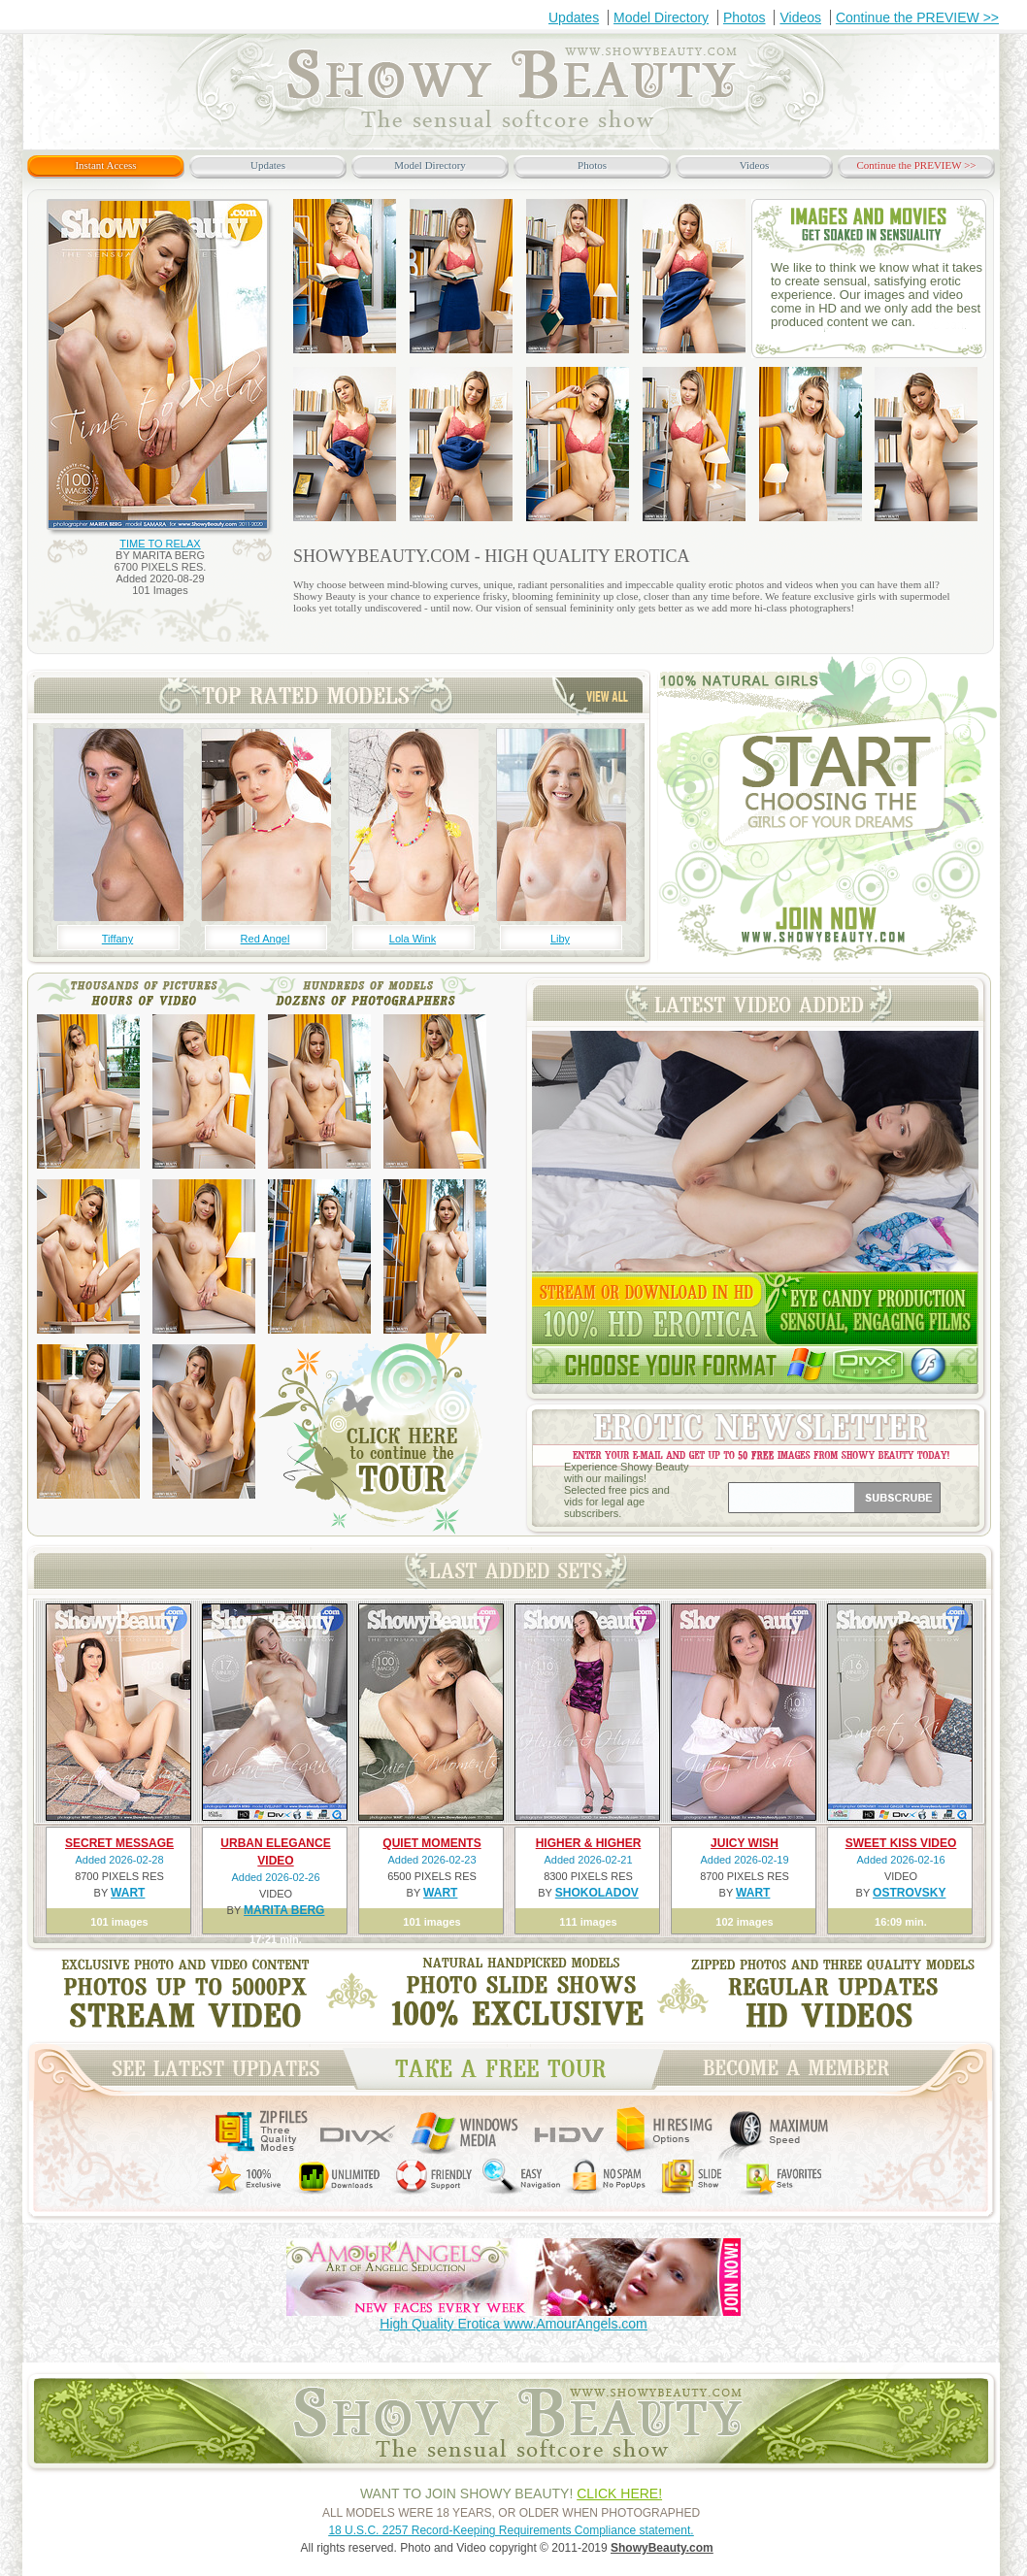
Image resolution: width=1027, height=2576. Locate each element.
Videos (800, 17)
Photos (744, 17)
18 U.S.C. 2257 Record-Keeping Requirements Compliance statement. (510, 2530)
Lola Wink (412, 938)
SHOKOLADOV (597, 1892)
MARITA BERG (284, 1910)
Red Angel (265, 938)
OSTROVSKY (909, 1892)
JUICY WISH (745, 1843)
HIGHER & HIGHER (589, 1843)
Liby (560, 938)
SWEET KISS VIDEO (901, 1843)
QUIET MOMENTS (431, 1843)
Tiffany (117, 938)
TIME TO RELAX (159, 543)
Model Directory (661, 17)
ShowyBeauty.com (662, 2548)
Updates (573, 17)
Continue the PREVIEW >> (917, 17)
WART (128, 1892)
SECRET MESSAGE (119, 1843)
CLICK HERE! (619, 2493)
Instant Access (105, 165)
